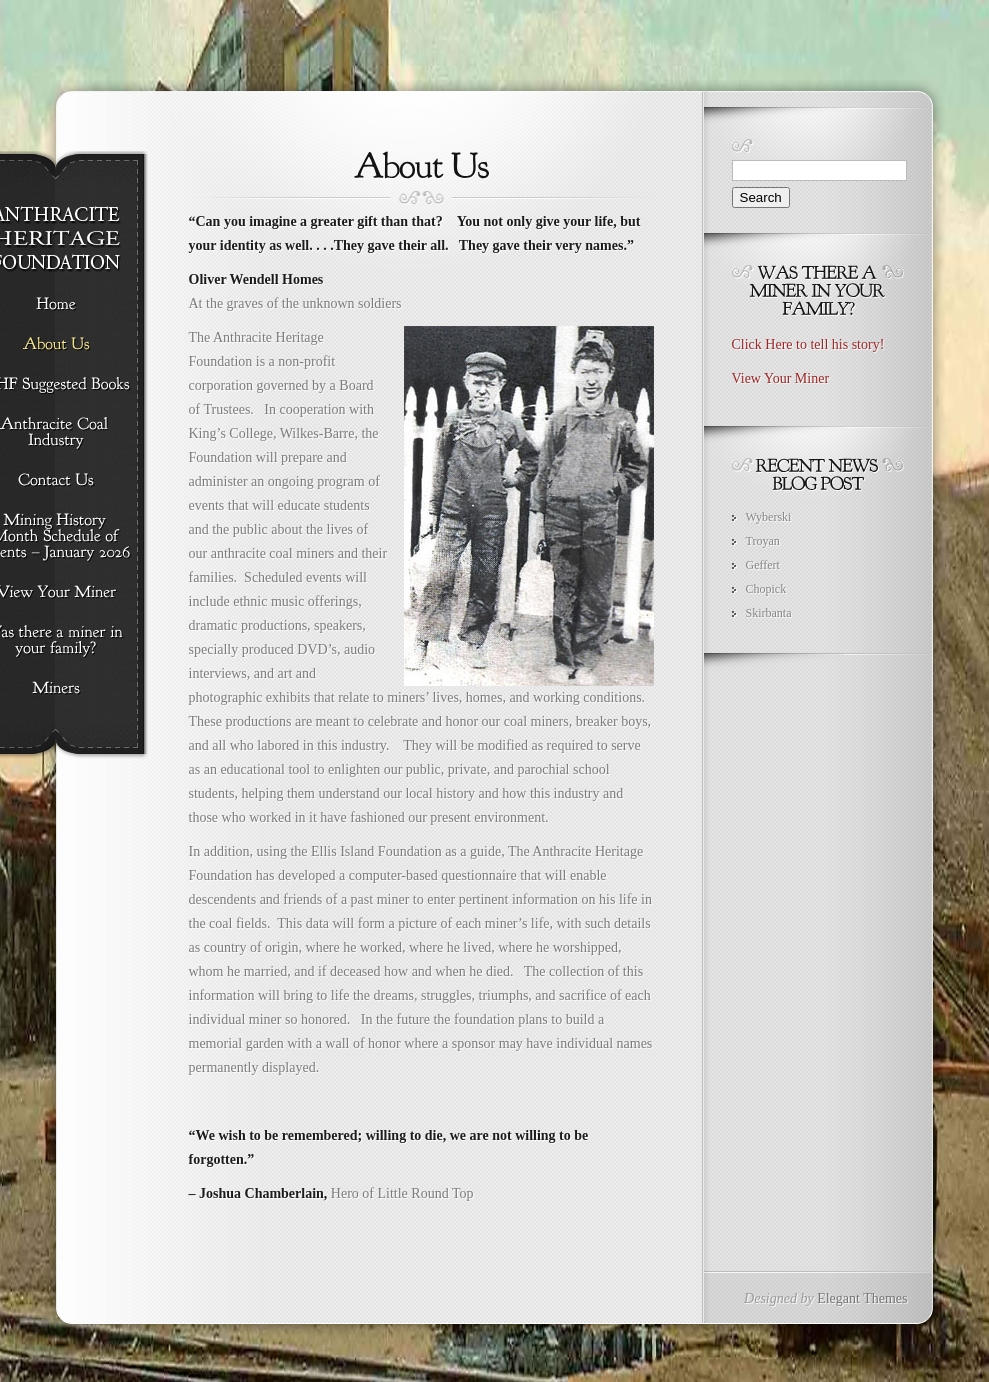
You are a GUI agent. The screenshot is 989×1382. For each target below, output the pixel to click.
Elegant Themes (862, 1298)
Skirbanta (769, 613)
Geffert (763, 565)
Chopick (766, 589)
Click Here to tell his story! (808, 344)
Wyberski (769, 517)
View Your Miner (781, 378)
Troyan (763, 541)
